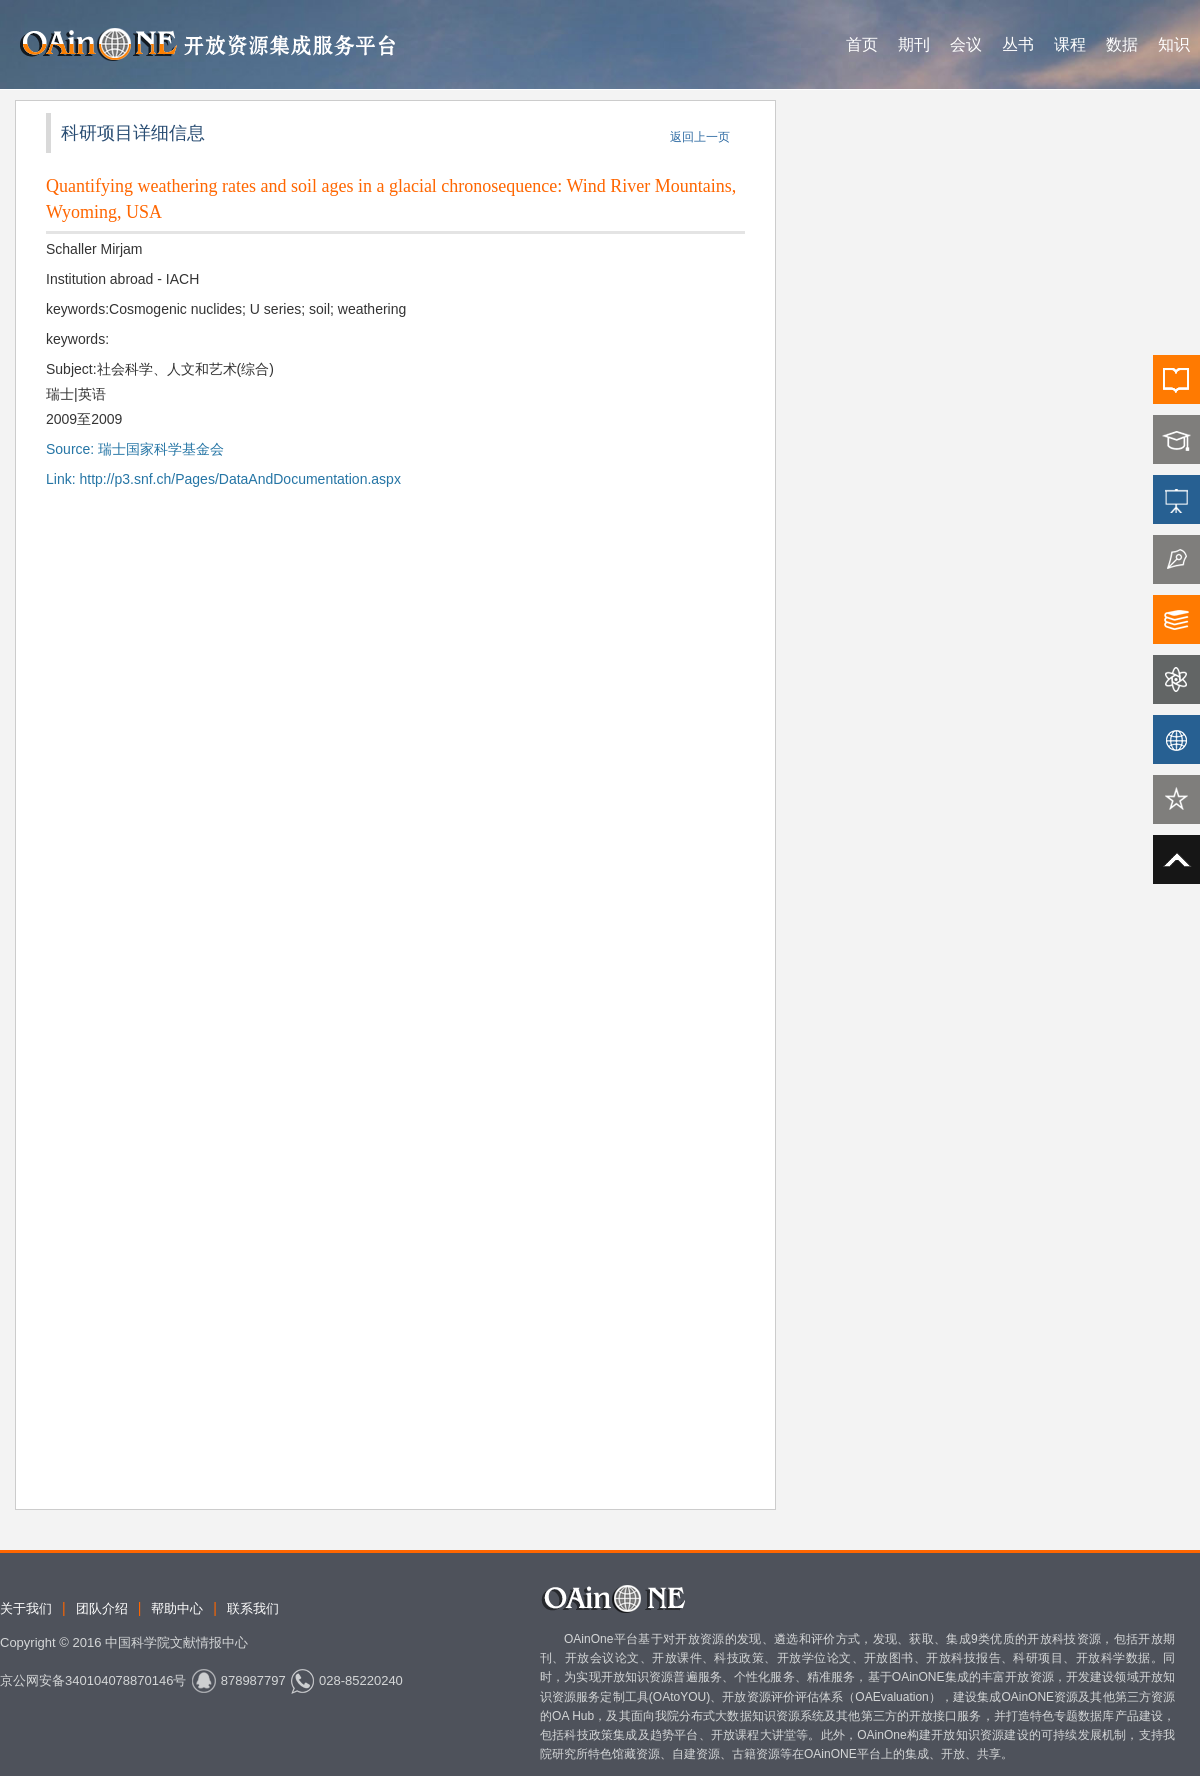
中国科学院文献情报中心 (176, 1642)
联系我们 (253, 1608)
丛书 (1018, 44)
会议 (966, 44)
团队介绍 (102, 1608)
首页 (862, 44)
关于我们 (26, 1608)
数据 (1122, 44)
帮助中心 (177, 1608)
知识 (1174, 44)
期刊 (914, 44)
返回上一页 (700, 137)
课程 (1070, 44)
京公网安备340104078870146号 (93, 1680)
